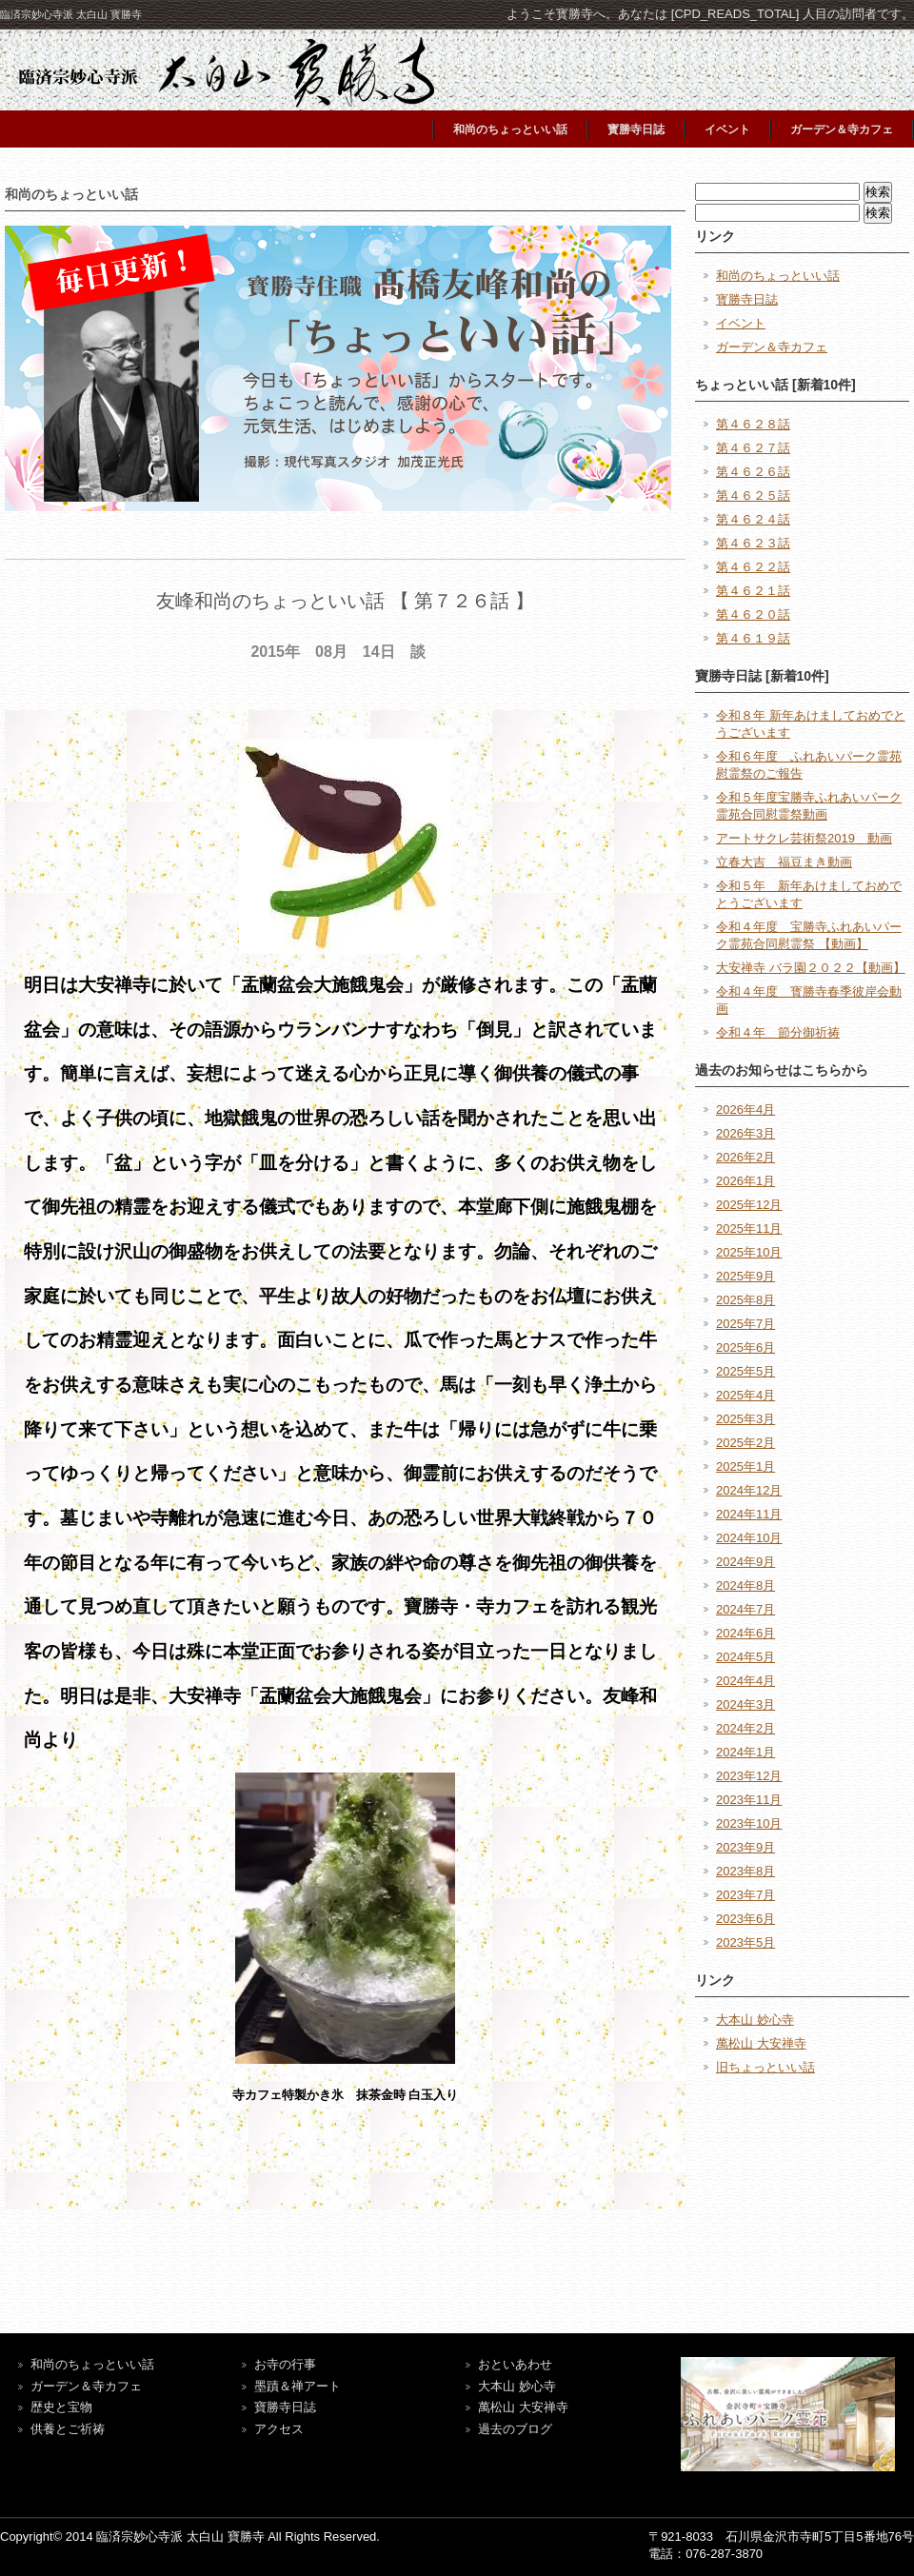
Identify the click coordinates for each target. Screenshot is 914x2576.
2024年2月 (745, 1728)
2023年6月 (745, 1919)
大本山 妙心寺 (755, 2019)
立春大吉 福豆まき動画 (784, 862)
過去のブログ (515, 2429)
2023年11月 (749, 1800)
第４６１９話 (753, 638)
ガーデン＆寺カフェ (841, 129)
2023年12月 (749, 1776)
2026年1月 (745, 1181)
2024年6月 (745, 1633)
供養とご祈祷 (67, 2429)
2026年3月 (745, 1133)
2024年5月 (745, 1657)
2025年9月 (745, 1276)
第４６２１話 (753, 591)
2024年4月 (745, 1681)
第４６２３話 (753, 543)
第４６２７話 (753, 448)
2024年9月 (745, 1562)
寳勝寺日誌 (636, 129)
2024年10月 (749, 1538)
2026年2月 (745, 1157)
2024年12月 (749, 1490)
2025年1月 (745, 1466)
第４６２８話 (753, 424)
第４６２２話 (753, 567)
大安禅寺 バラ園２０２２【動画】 (810, 968)
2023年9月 (745, 1847)
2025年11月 (749, 1228)
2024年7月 (745, 1609)
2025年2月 (745, 1443)
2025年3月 (745, 1419)
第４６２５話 (753, 495)
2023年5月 (745, 1942)
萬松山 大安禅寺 (761, 2043)
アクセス (279, 2429)
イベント (727, 129)
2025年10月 (749, 1252)
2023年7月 (745, 1895)
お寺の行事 (285, 2364)
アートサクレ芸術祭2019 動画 (804, 838)
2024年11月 (749, 1514)
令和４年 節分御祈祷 (778, 1032)
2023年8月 (745, 1871)
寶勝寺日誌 (285, 2407)
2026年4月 (745, 1109)
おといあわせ (515, 2364)
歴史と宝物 (61, 2407)
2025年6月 (745, 1347)
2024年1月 (745, 1752)
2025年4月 (745, 1395)
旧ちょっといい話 (765, 2067)
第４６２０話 (753, 614)
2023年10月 (749, 1823)
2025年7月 (745, 1324)
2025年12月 (749, 1205)
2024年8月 (745, 1585)
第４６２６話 (753, 472)
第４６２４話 (753, 519)
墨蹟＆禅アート (297, 2386)
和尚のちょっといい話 (510, 129)
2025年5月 (745, 1371)
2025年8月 (745, 1300)
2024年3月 (745, 1704)
